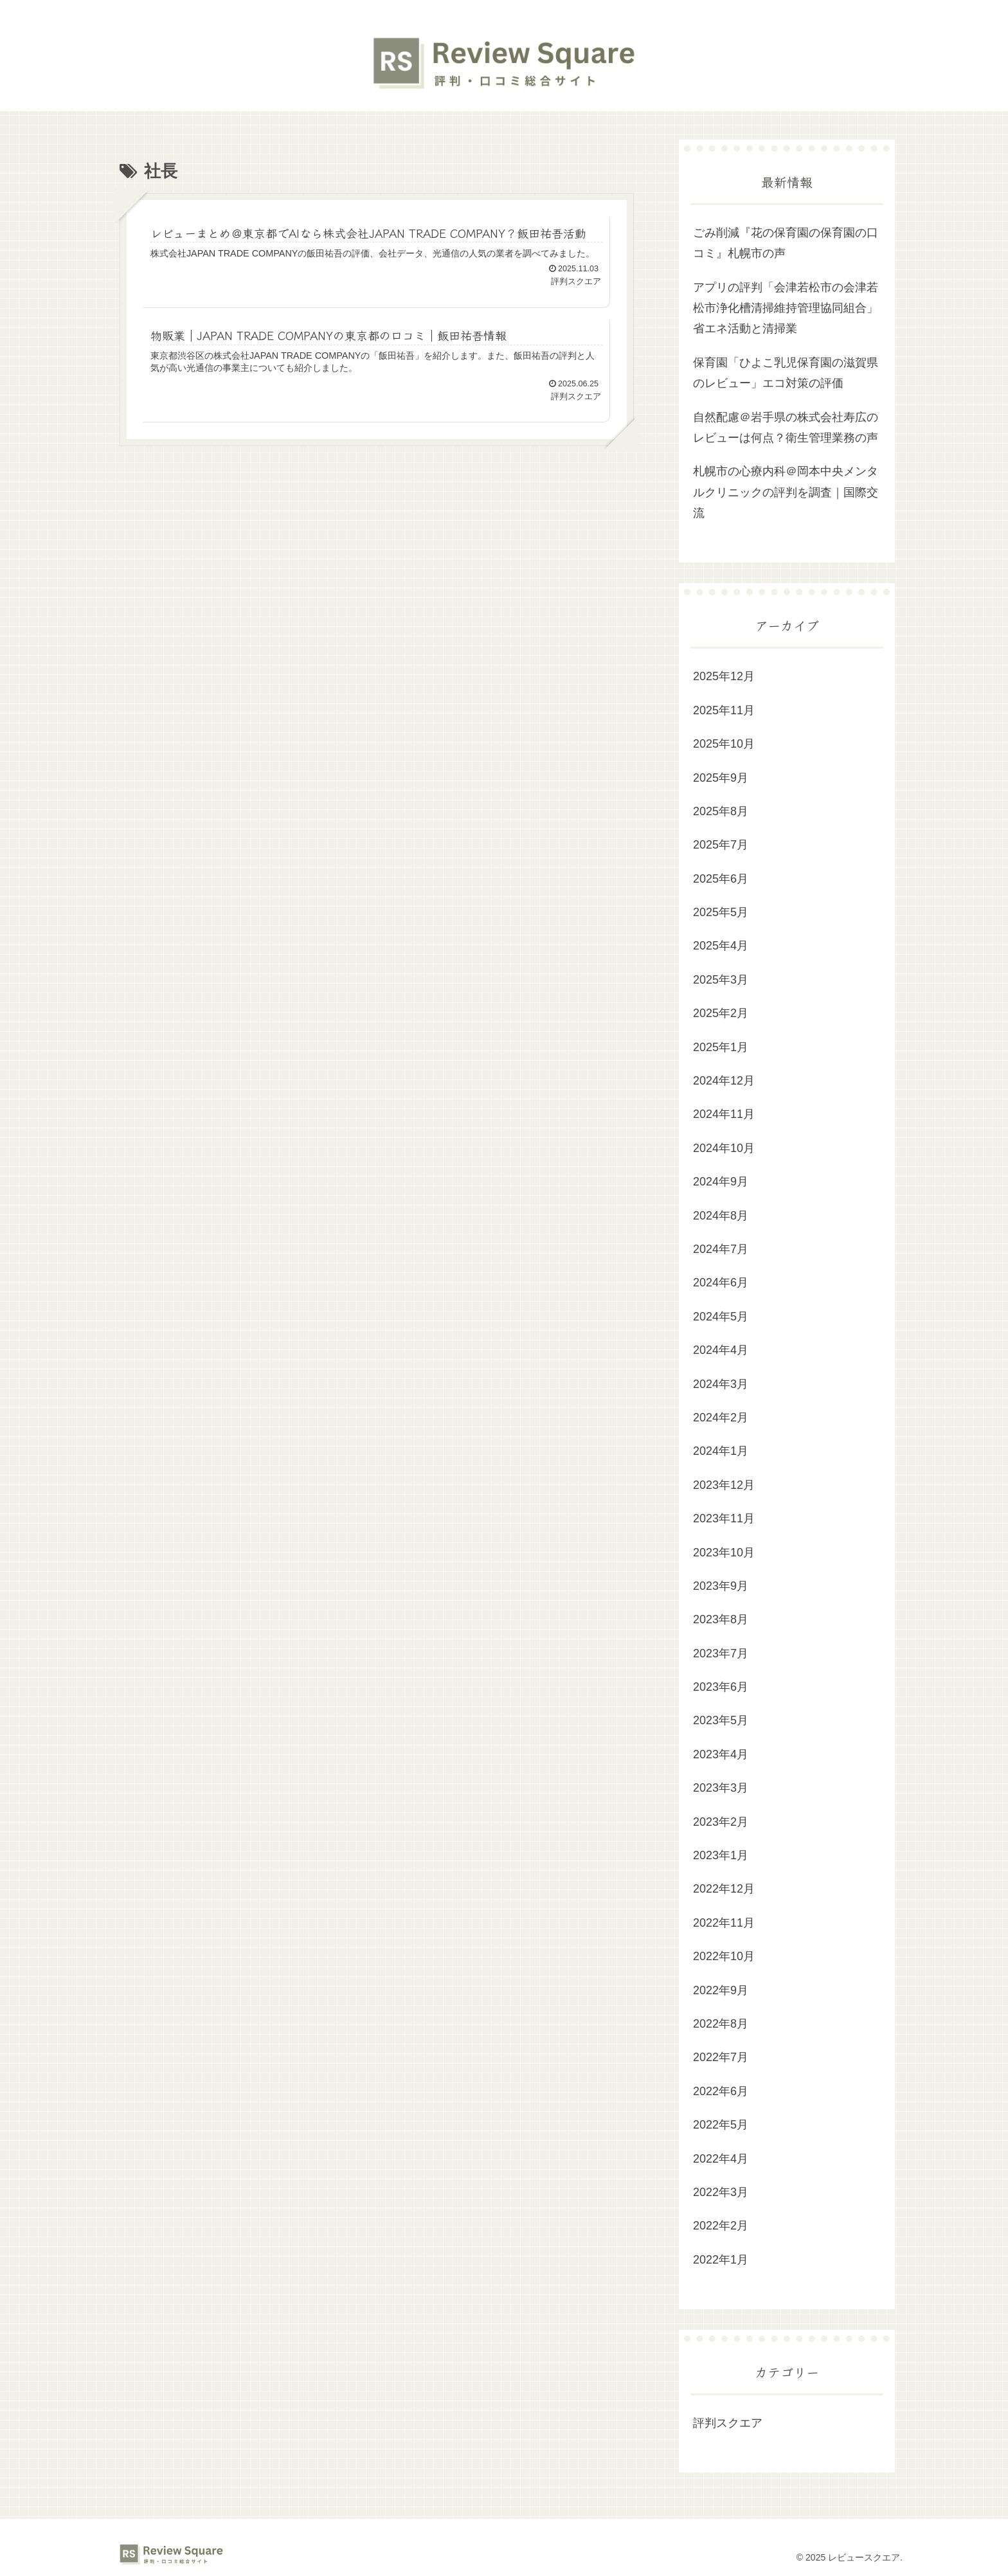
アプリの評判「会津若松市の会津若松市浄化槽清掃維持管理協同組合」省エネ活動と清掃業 (785, 308)
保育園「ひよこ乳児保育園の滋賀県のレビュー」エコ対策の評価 (785, 373)
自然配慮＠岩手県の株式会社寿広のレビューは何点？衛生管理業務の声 (785, 427)
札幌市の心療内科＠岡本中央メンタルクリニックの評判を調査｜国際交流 (785, 492)
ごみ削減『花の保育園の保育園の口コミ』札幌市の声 (785, 243)
